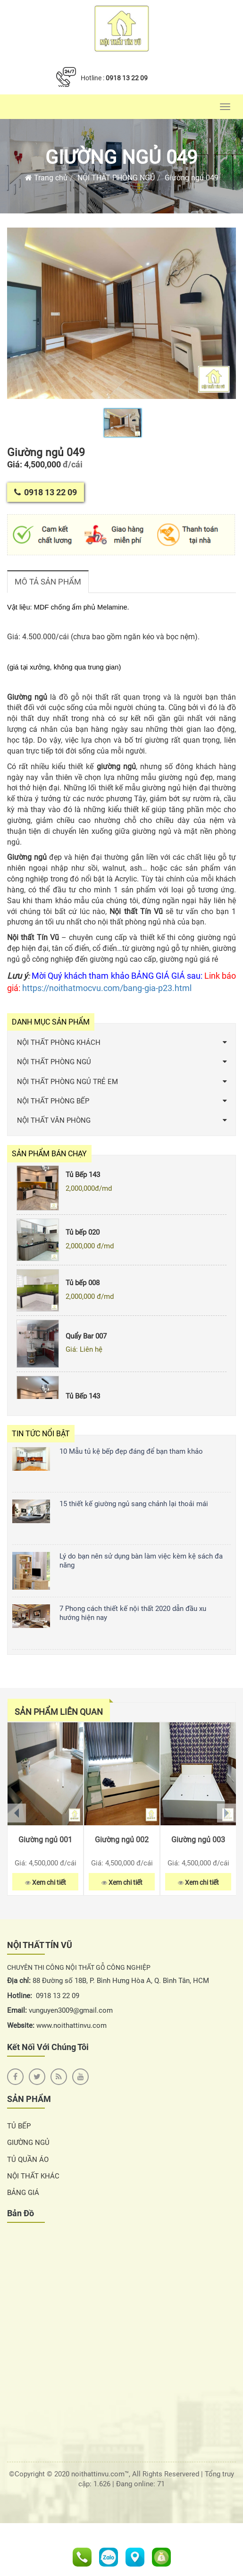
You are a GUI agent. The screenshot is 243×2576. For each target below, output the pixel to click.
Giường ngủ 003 (198, 1839)
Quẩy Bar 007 (86, 1341)
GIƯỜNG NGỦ (28, 2142)
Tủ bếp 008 (83, 1288)
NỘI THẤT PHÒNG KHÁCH (59, 1042)
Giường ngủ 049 (121, 157)
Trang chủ (46, 177)
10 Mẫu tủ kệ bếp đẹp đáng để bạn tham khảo (131, 1451)
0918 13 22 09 (127, 78)
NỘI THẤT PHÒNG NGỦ (116, 177)
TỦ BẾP (19, 2126)
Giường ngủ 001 (45, 1839)
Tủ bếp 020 (83, 1237)
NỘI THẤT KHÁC (33, 2176)
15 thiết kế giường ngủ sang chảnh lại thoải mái (133, 1504)
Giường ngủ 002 (122, 1839)
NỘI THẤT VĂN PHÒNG (54, 1120)
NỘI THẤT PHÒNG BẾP (53, 1101)
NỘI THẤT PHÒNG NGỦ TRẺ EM (67, 1081)
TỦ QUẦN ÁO (28, 2159)
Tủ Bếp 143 (83, 1180)
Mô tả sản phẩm (48, 581)
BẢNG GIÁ (23, 2192)
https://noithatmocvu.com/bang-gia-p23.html (107, 988)
